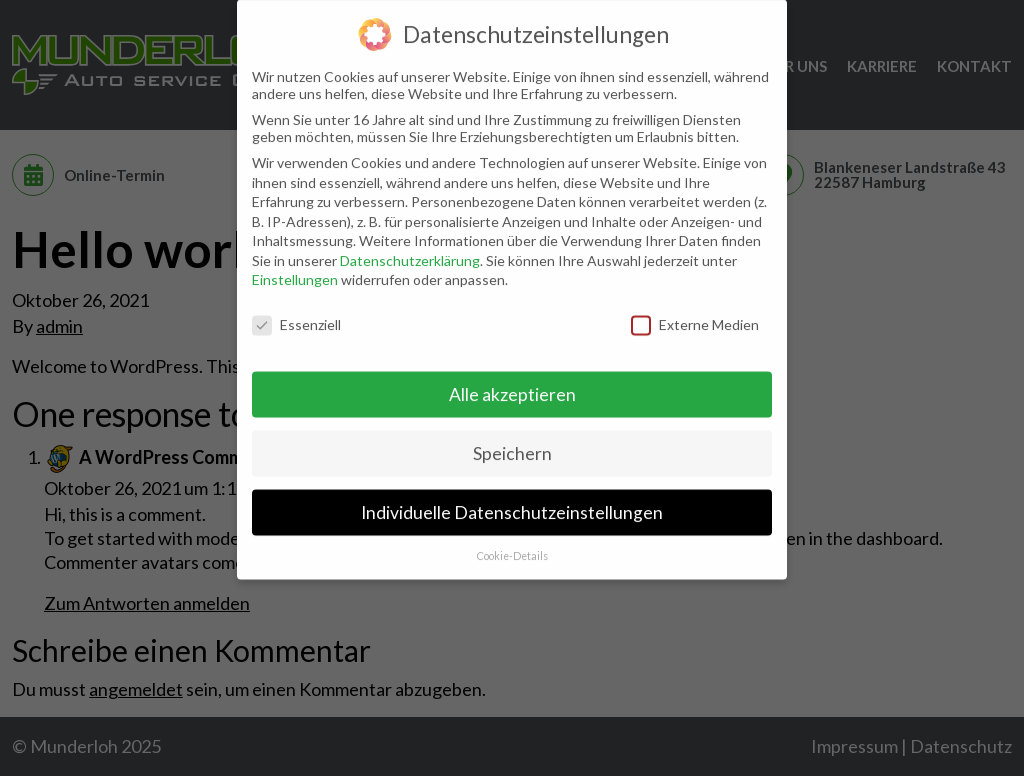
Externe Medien (695, 313)
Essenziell (296, 313)
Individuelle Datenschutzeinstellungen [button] (512, 500)
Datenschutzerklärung (410, 248)
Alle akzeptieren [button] (512, 382)
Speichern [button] (512, 441)
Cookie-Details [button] (512, 544)
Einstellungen (295, 268)
